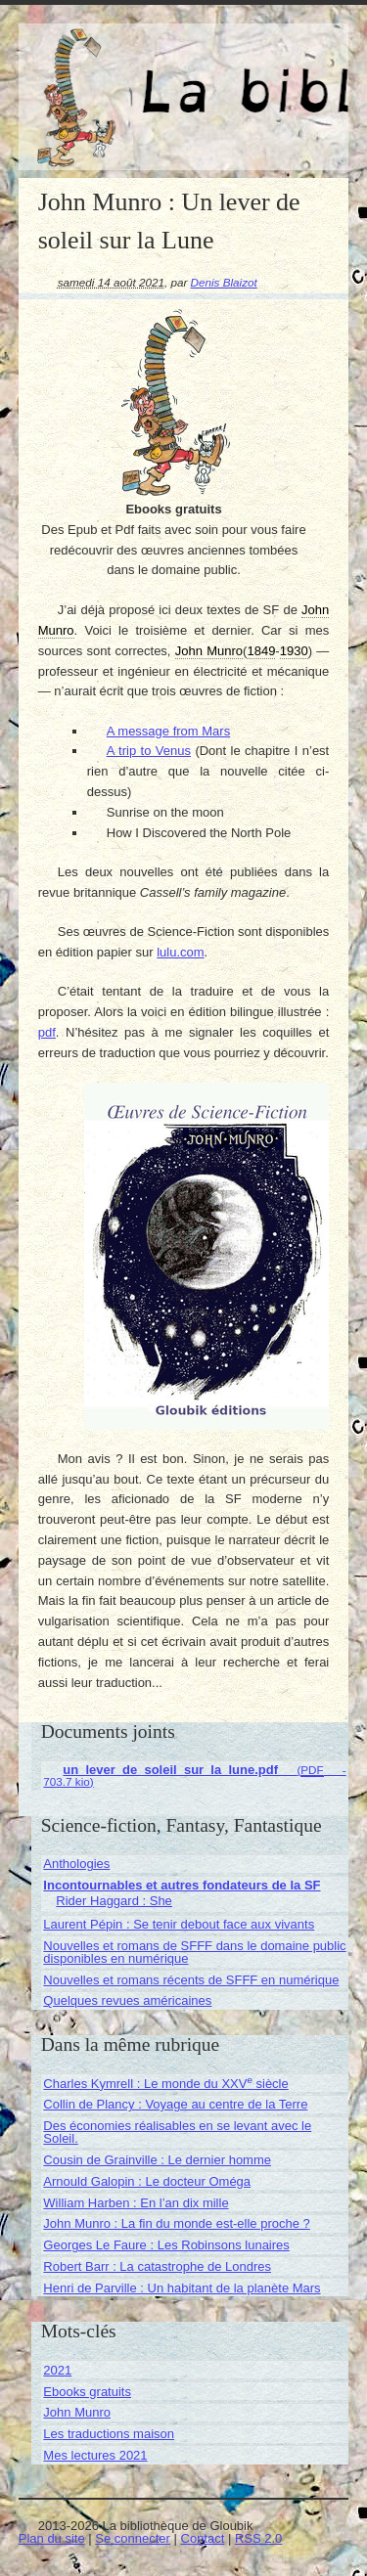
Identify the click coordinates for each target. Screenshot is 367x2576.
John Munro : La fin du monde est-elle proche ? (176, 2223)
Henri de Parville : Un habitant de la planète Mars (181, 2288)
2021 (57, 2370)
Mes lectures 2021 (95, 2455)
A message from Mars (168, 731)
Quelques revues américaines (127, 2000)
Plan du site (52, 2538)
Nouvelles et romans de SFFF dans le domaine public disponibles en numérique (194, 1952)
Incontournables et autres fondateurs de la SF (181, 1885)
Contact (203, 2538)
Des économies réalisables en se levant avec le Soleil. (177, 2132)
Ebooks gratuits (87, 2391)
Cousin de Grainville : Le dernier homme (157, 2160)
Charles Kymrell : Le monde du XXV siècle (165, 2083)
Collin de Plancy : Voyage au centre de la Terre (175, 2104)
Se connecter (132, 2538)
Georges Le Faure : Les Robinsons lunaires (166, 2245)
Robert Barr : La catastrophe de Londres (157, 2266)
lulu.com (180, 952)
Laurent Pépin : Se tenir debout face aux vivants (178, 1924)
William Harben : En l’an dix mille (135, 2203)
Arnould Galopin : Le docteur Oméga (147, 2181)
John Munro (77, 2412)
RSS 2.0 (258, 2538)
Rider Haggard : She (114, 1900)
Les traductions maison (108, 2433)
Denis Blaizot (224, 282)
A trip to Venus (149, 750)
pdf (47, 1032)
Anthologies (76, 1863)
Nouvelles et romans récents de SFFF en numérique (191, 1980)
